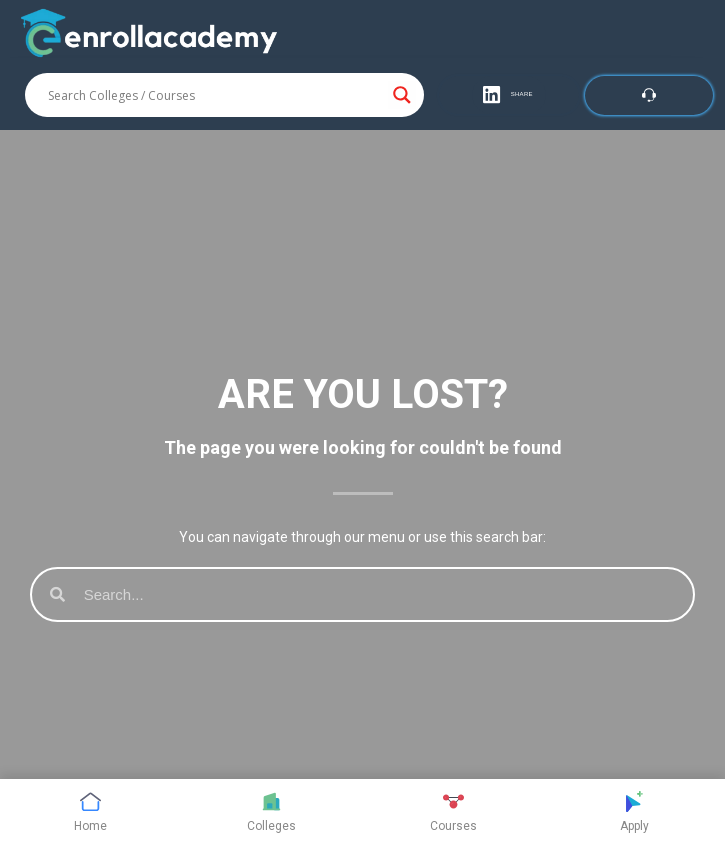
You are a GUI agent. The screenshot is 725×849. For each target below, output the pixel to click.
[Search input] (215, 95)
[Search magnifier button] (402, 95)
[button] (508, 95)
